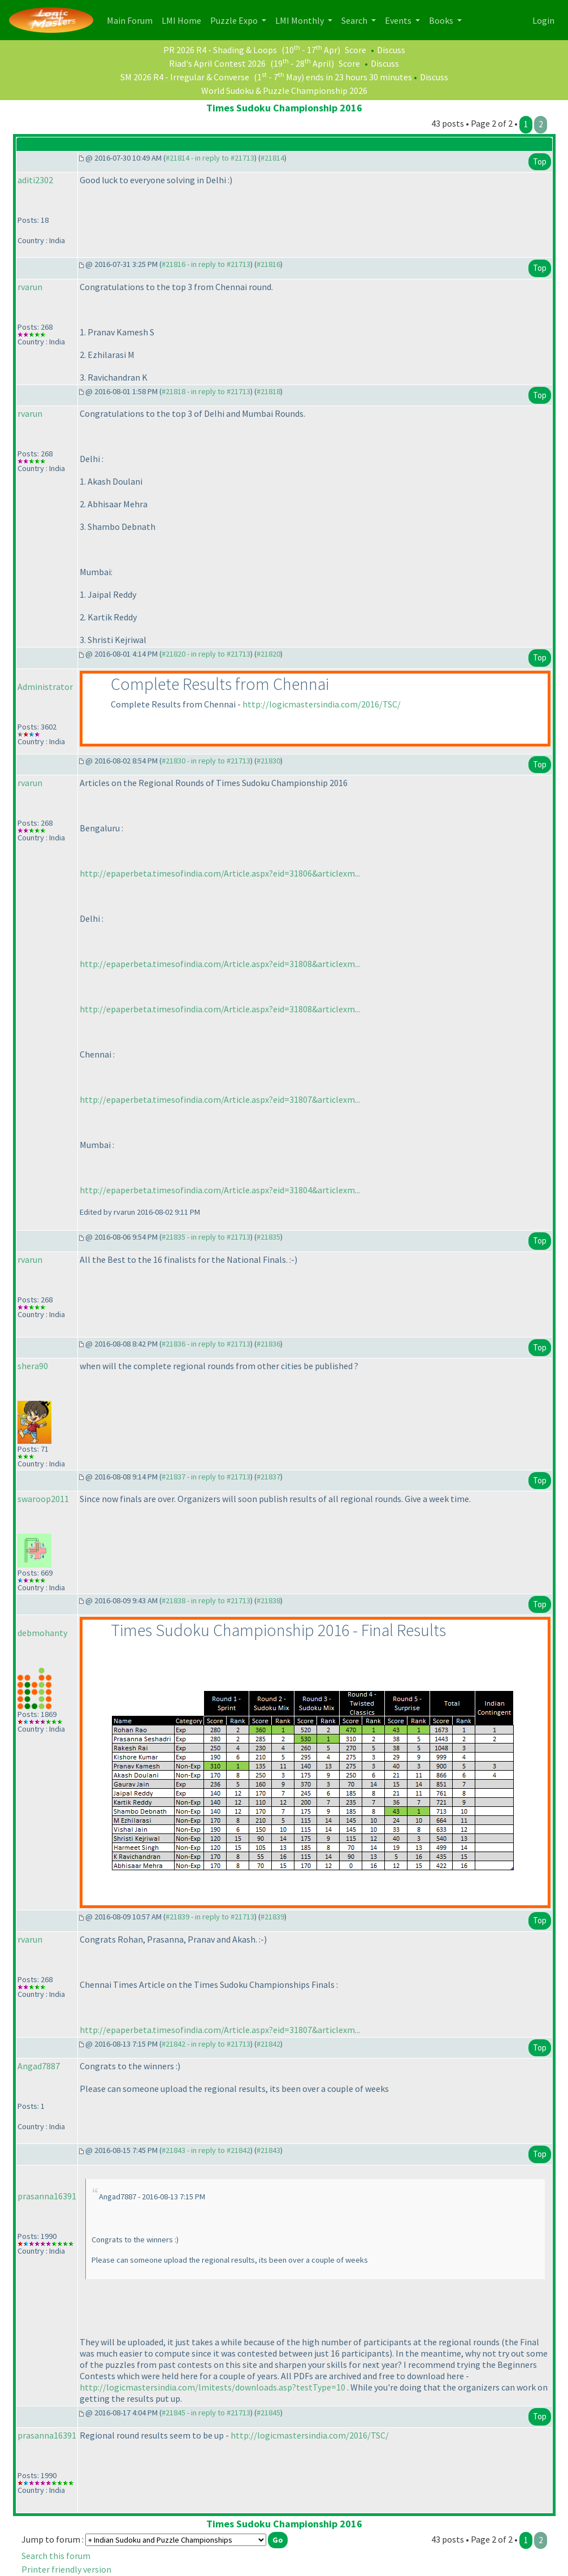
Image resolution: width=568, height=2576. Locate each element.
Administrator (45, 686)
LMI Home (184, 19)
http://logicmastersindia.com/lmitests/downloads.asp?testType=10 (212, 2387)
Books (442, 20)
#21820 (268, 654)
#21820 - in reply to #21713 (206, 654)
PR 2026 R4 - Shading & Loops (220, 49)
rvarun (30, 286)
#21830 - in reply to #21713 (206, 761)
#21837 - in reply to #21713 (206, 1477)
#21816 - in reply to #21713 (206, 264)
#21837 (268, 1477)
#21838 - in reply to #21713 (206, 1600)
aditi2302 (35, 179)
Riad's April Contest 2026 (217, 63)
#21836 (268, 1344)
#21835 (268, 1237)
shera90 (33, 1365)
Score (355, 49)
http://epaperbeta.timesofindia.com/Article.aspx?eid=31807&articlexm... (220, 1099)
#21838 (268, 1600)
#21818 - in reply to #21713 (206, 391)
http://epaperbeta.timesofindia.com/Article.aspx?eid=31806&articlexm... (220, 873)
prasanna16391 (47, 2196)
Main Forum (132, 19)
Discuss (391, 49)
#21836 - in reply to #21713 (206, 1344)
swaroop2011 (43, 1498)
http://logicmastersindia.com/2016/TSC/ (321, 704)
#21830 (268, 761)
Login (543, 20)
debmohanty (42, 1632)
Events (399, 20)
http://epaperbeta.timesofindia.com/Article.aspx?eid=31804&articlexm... (220, 1190)
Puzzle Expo (234, 20)
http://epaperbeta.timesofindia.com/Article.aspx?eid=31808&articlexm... (220, 963)
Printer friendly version (66, 2569)
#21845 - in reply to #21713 (206, 2412)
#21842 (268, 2044)
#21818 (268, 391)
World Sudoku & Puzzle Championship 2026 (284, 90)
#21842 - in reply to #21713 (206, 2044)
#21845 (268, 2412)
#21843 (268, 2150)
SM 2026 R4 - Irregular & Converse (184, 77)
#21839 (272, 1916)
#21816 (268, 264)
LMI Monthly (300, 20)
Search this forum (55, 2555)
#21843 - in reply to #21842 (206, 2150)
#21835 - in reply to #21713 (206, 1237)
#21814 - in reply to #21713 (210, 158)
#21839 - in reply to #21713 (210, 1916)
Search (355, 20)
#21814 (272, 158)
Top (540, 161)
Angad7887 (39, 2066)
